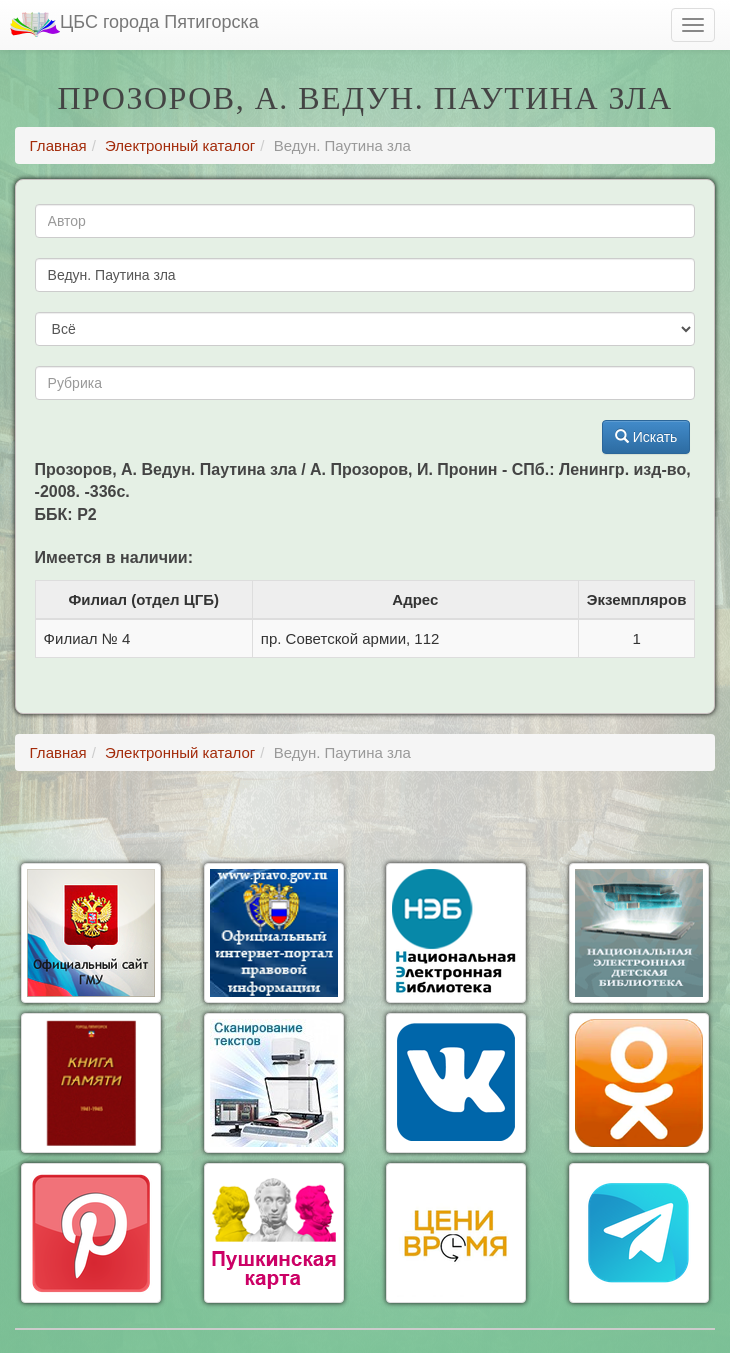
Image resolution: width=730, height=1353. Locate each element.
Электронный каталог (180, 145)
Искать (646, 437)
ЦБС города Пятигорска (134, 24)
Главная (58, 145)
